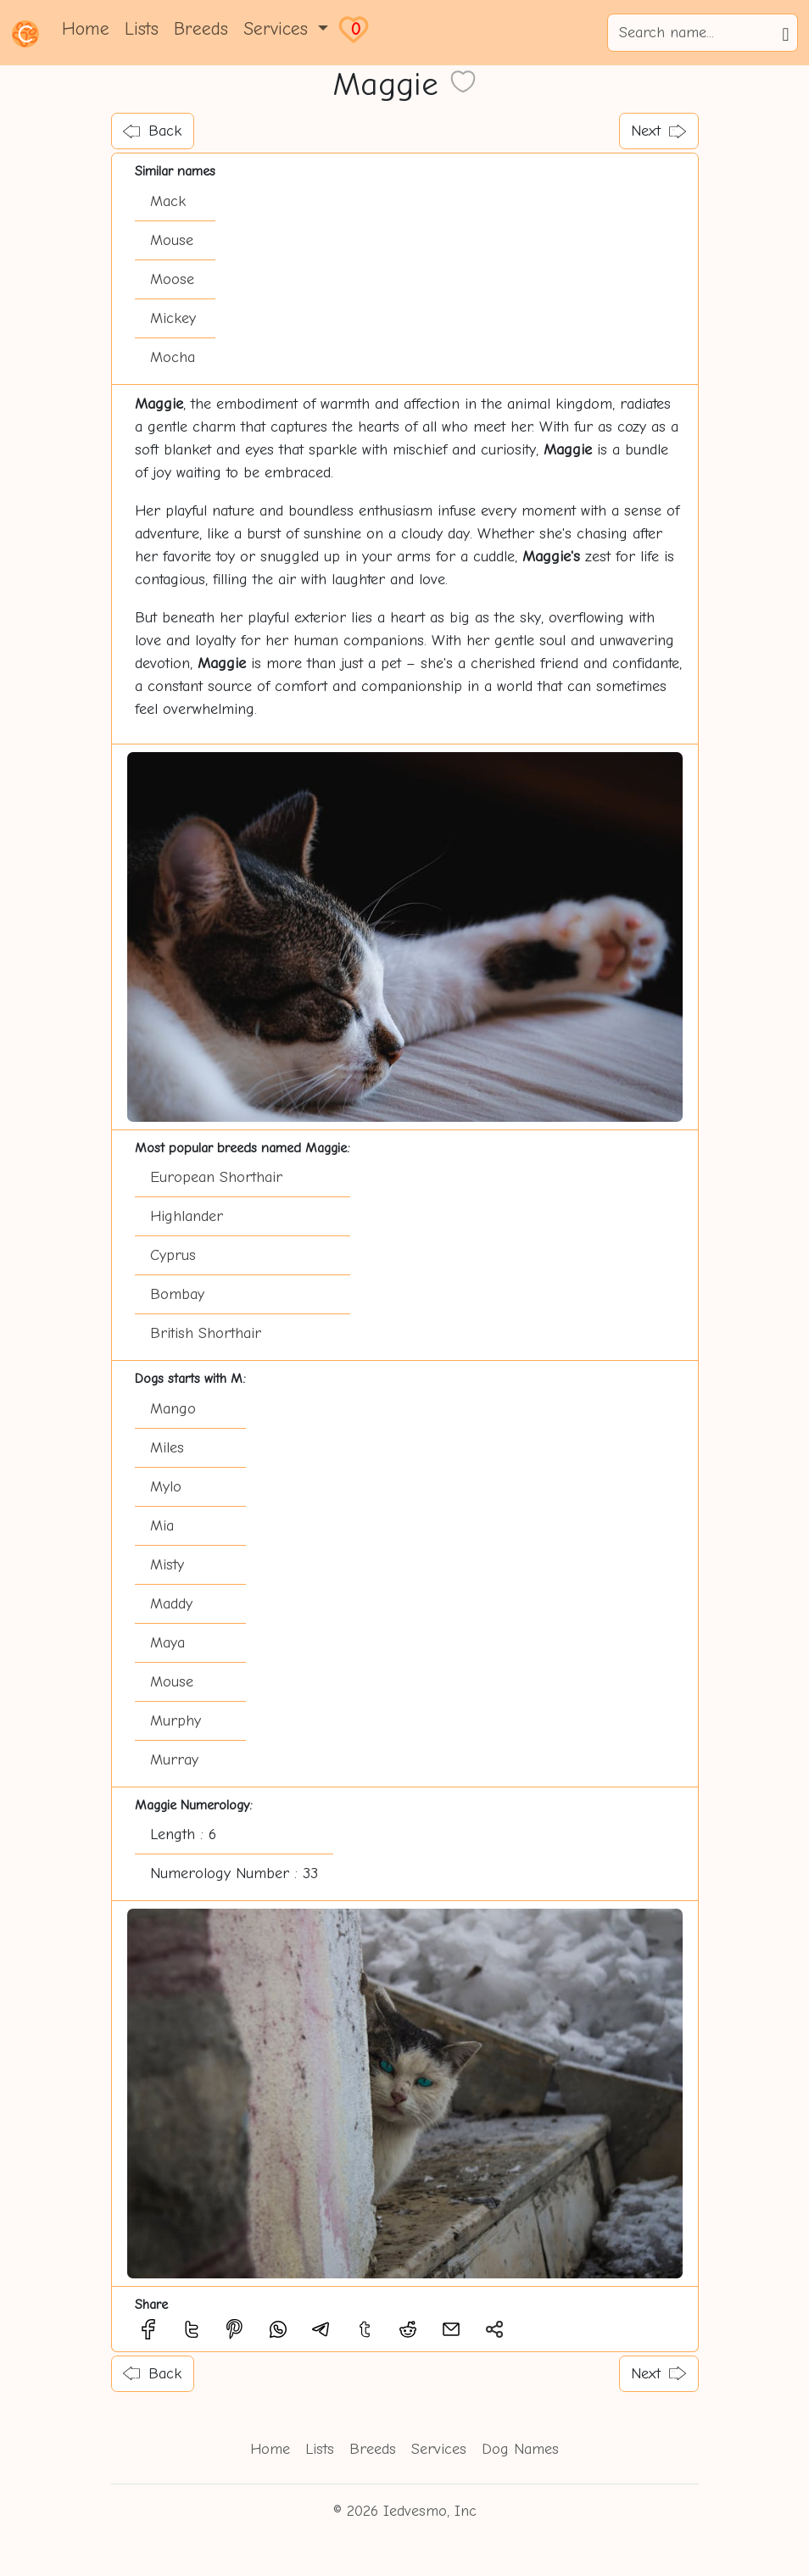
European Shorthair (216, 1177)
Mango (173, 1409)
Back (152, 131)
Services (438, 2449)
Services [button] (278, 29)
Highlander (186, 1216)
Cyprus (173, 1255)
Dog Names (520, 2449)
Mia (162, 1526)
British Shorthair (205, 1333)
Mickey (173, 318)
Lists (142, 29)
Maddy (171, 1604)
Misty (167, 1565)
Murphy (175, 1721)
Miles (167, 1448)
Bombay (177, 1294)
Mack (168, 201)
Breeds (201, 29)
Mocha (172, 357)
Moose (172, 279)
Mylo (165, 1487)
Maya (167, 1643)
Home (85, 29)
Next (658, 131)
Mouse (171, 240)
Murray (174, 1760)
